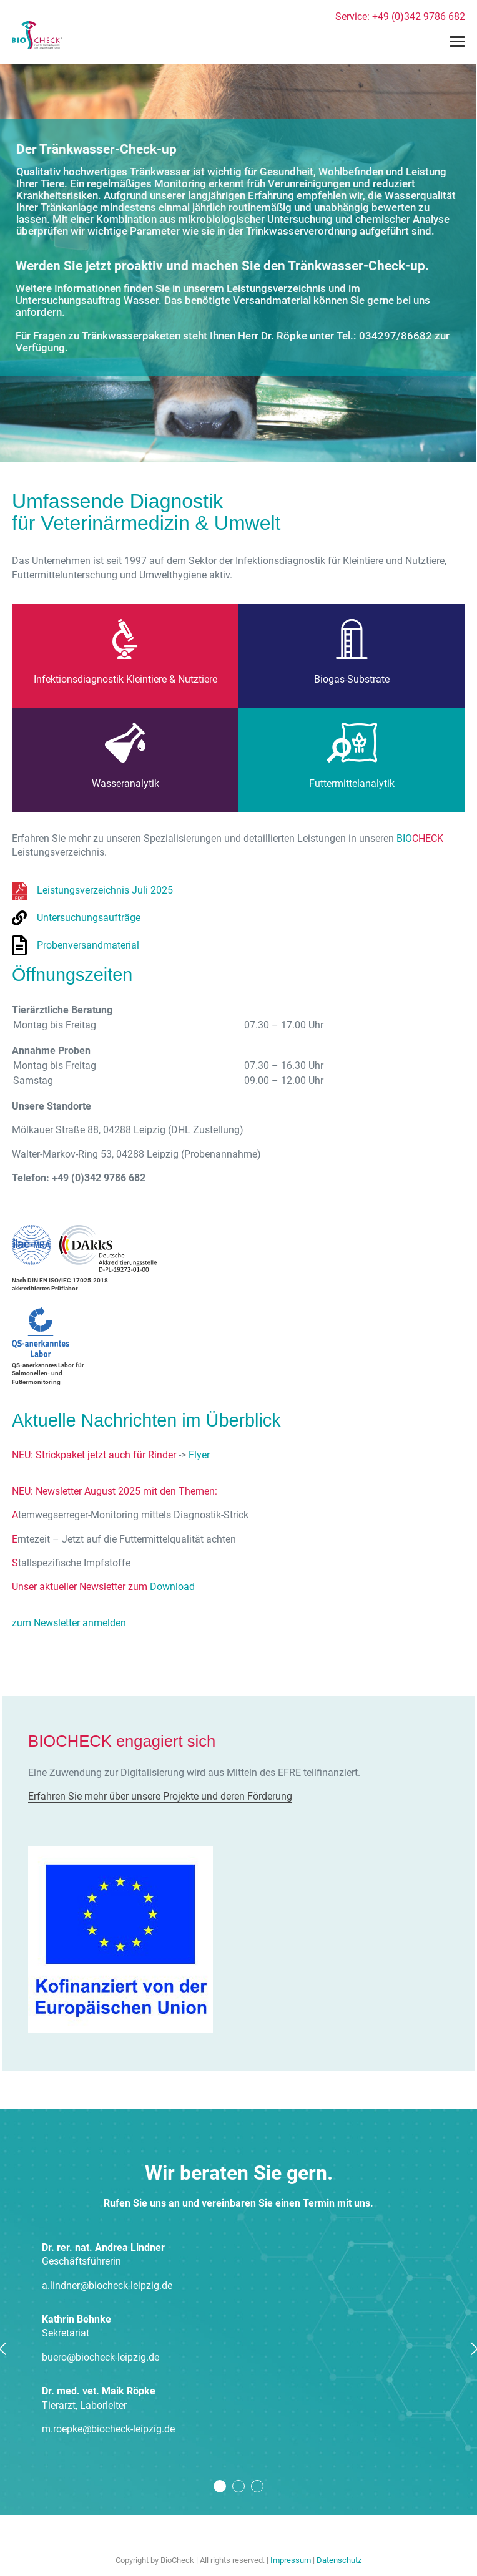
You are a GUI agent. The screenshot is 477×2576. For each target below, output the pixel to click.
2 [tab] (238, 2486)
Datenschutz (339, 2560)
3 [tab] (257, 2486)
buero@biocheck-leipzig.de (100, 2357)
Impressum (290, 2560)
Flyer (199, 1455)
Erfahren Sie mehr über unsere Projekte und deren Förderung (160, 1796)
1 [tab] (220, 2486)
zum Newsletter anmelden (69, 1623)
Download (172, 1587)
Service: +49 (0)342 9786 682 (400, 16)
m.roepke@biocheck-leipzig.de (108, 2429)
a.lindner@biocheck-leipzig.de (107, 2285)
